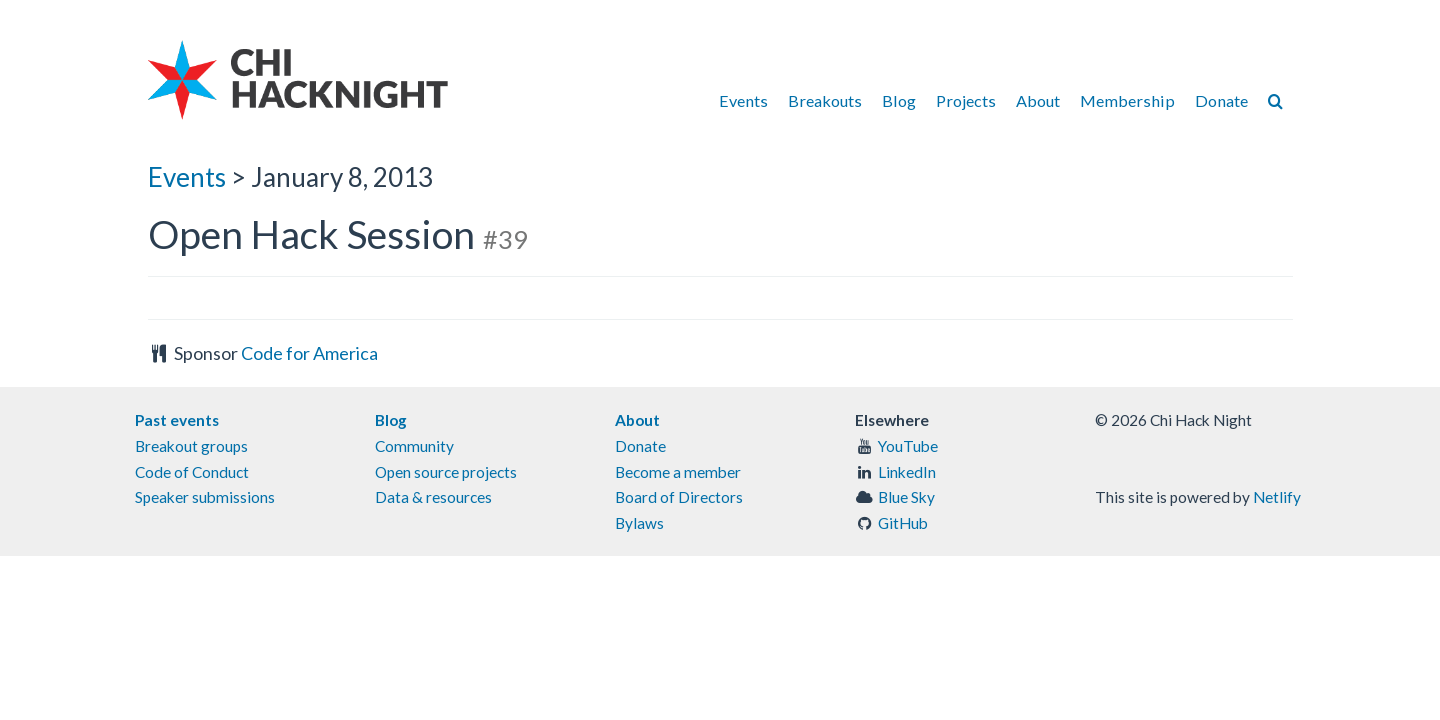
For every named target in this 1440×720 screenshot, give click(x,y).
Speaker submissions (205, 497)
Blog (899, 100)
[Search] (1275, 100)
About (1038, 100)
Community (414, 446)
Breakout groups (191, 446)
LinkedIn (907, 472)
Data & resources (433, 497)
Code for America (309, 353)
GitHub (903, 523)
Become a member (678, 472)
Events (743, 100)
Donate (1221, 100)
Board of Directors (679, 497)
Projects (966, 100)
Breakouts (825, 100)
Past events (177, 420)
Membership (1127, 100)
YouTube (908, 446)
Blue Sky (906, 497)
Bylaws (639, 523)
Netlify (1277, 497)
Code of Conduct (192, 472)
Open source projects (446, 472)
